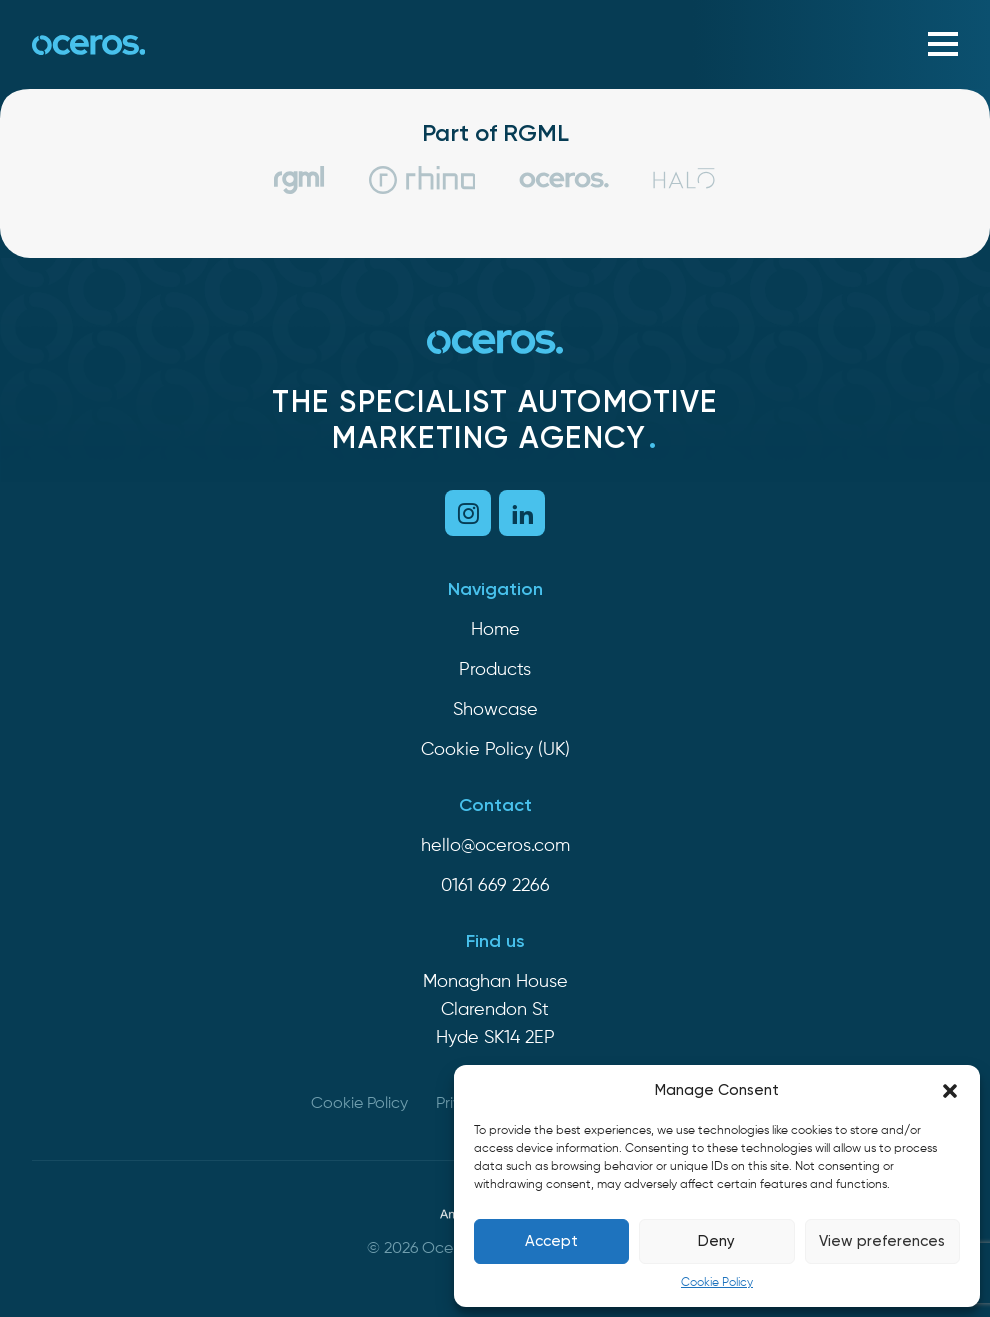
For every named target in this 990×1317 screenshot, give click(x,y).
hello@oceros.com (495, 846)
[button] (950, 1091)
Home (495, 630)
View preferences (882, 1241)
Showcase (495, 710)
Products (495, 670)
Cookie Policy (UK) (495, 750)
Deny (716, 1241)
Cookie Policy (717, 1283)
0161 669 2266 (495, 886)
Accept (551, 1241)
